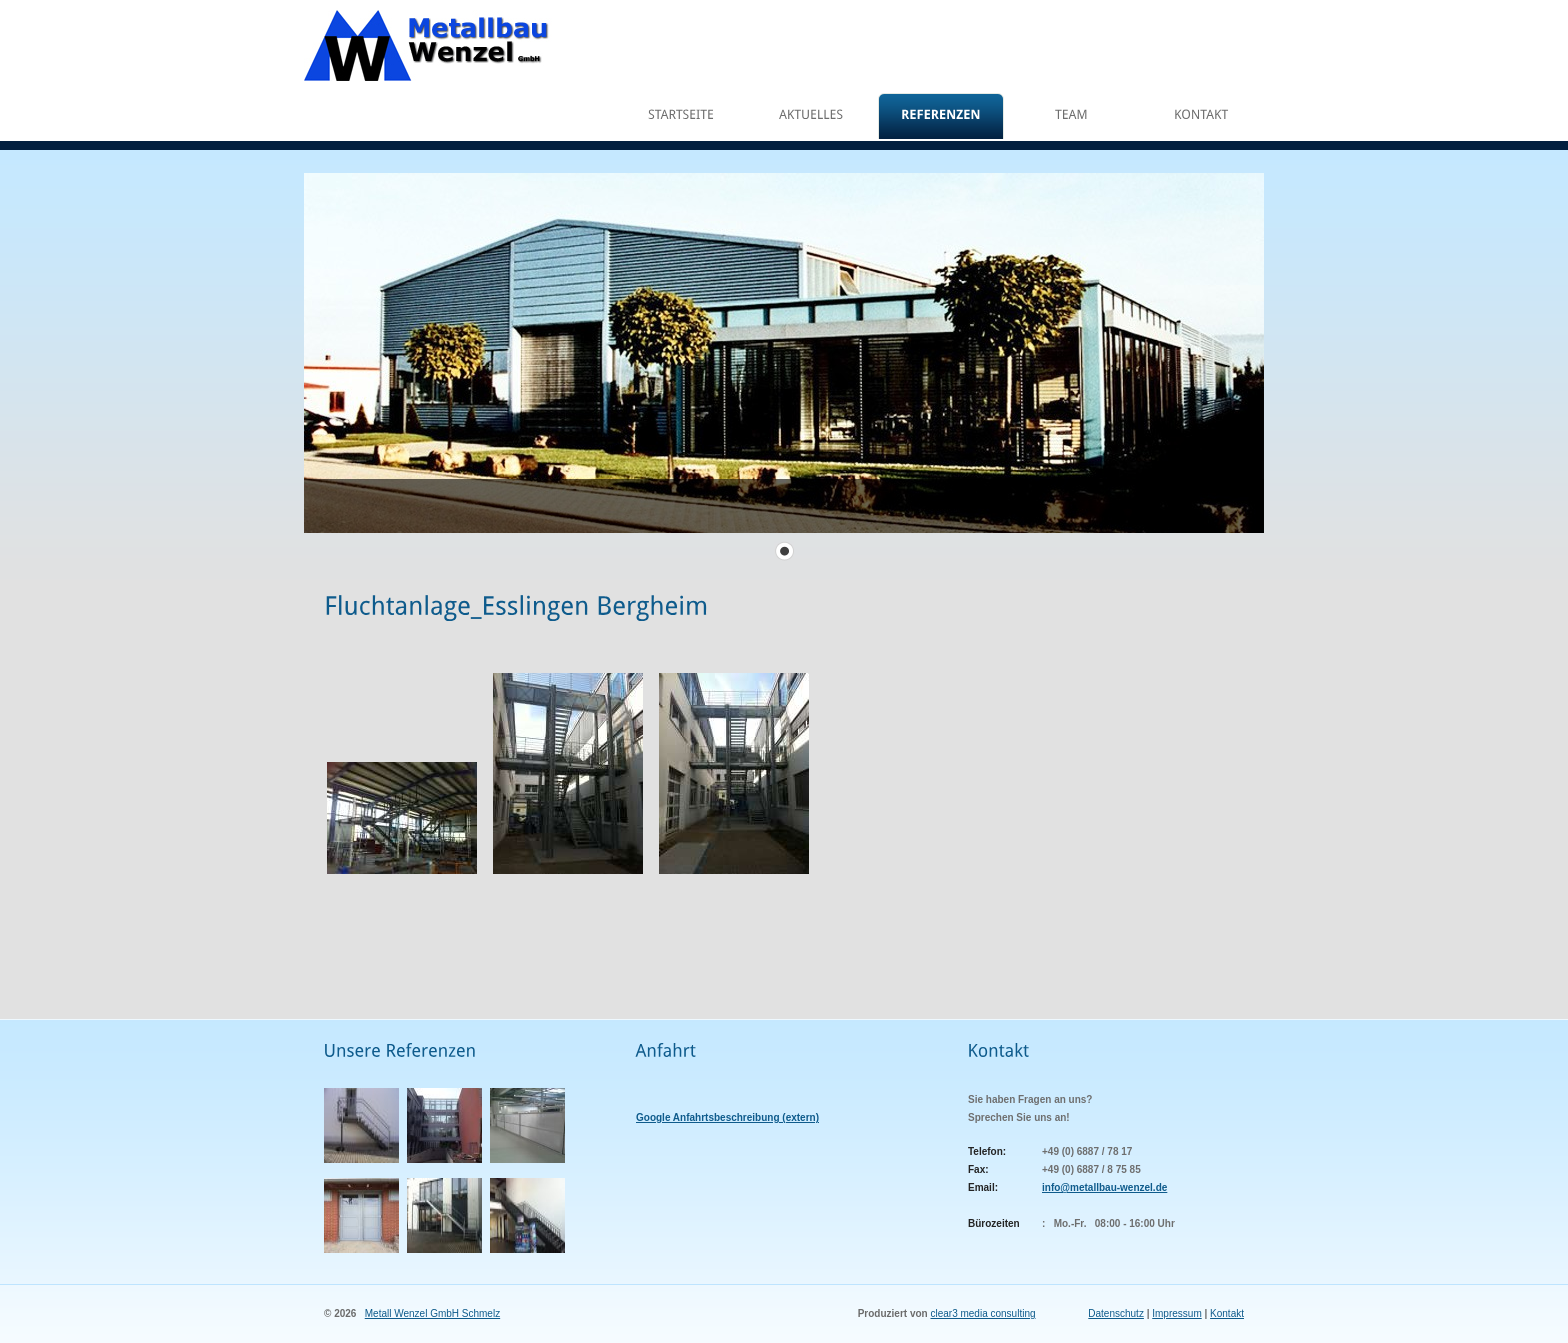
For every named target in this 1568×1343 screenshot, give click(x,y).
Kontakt (1227, 1313)
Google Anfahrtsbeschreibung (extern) (727, 1117)
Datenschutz (1116, 1313)
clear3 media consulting (982, 1313)
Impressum (1176, 1313)
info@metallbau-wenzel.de (1104, 1187)
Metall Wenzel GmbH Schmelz (432, 1313)
